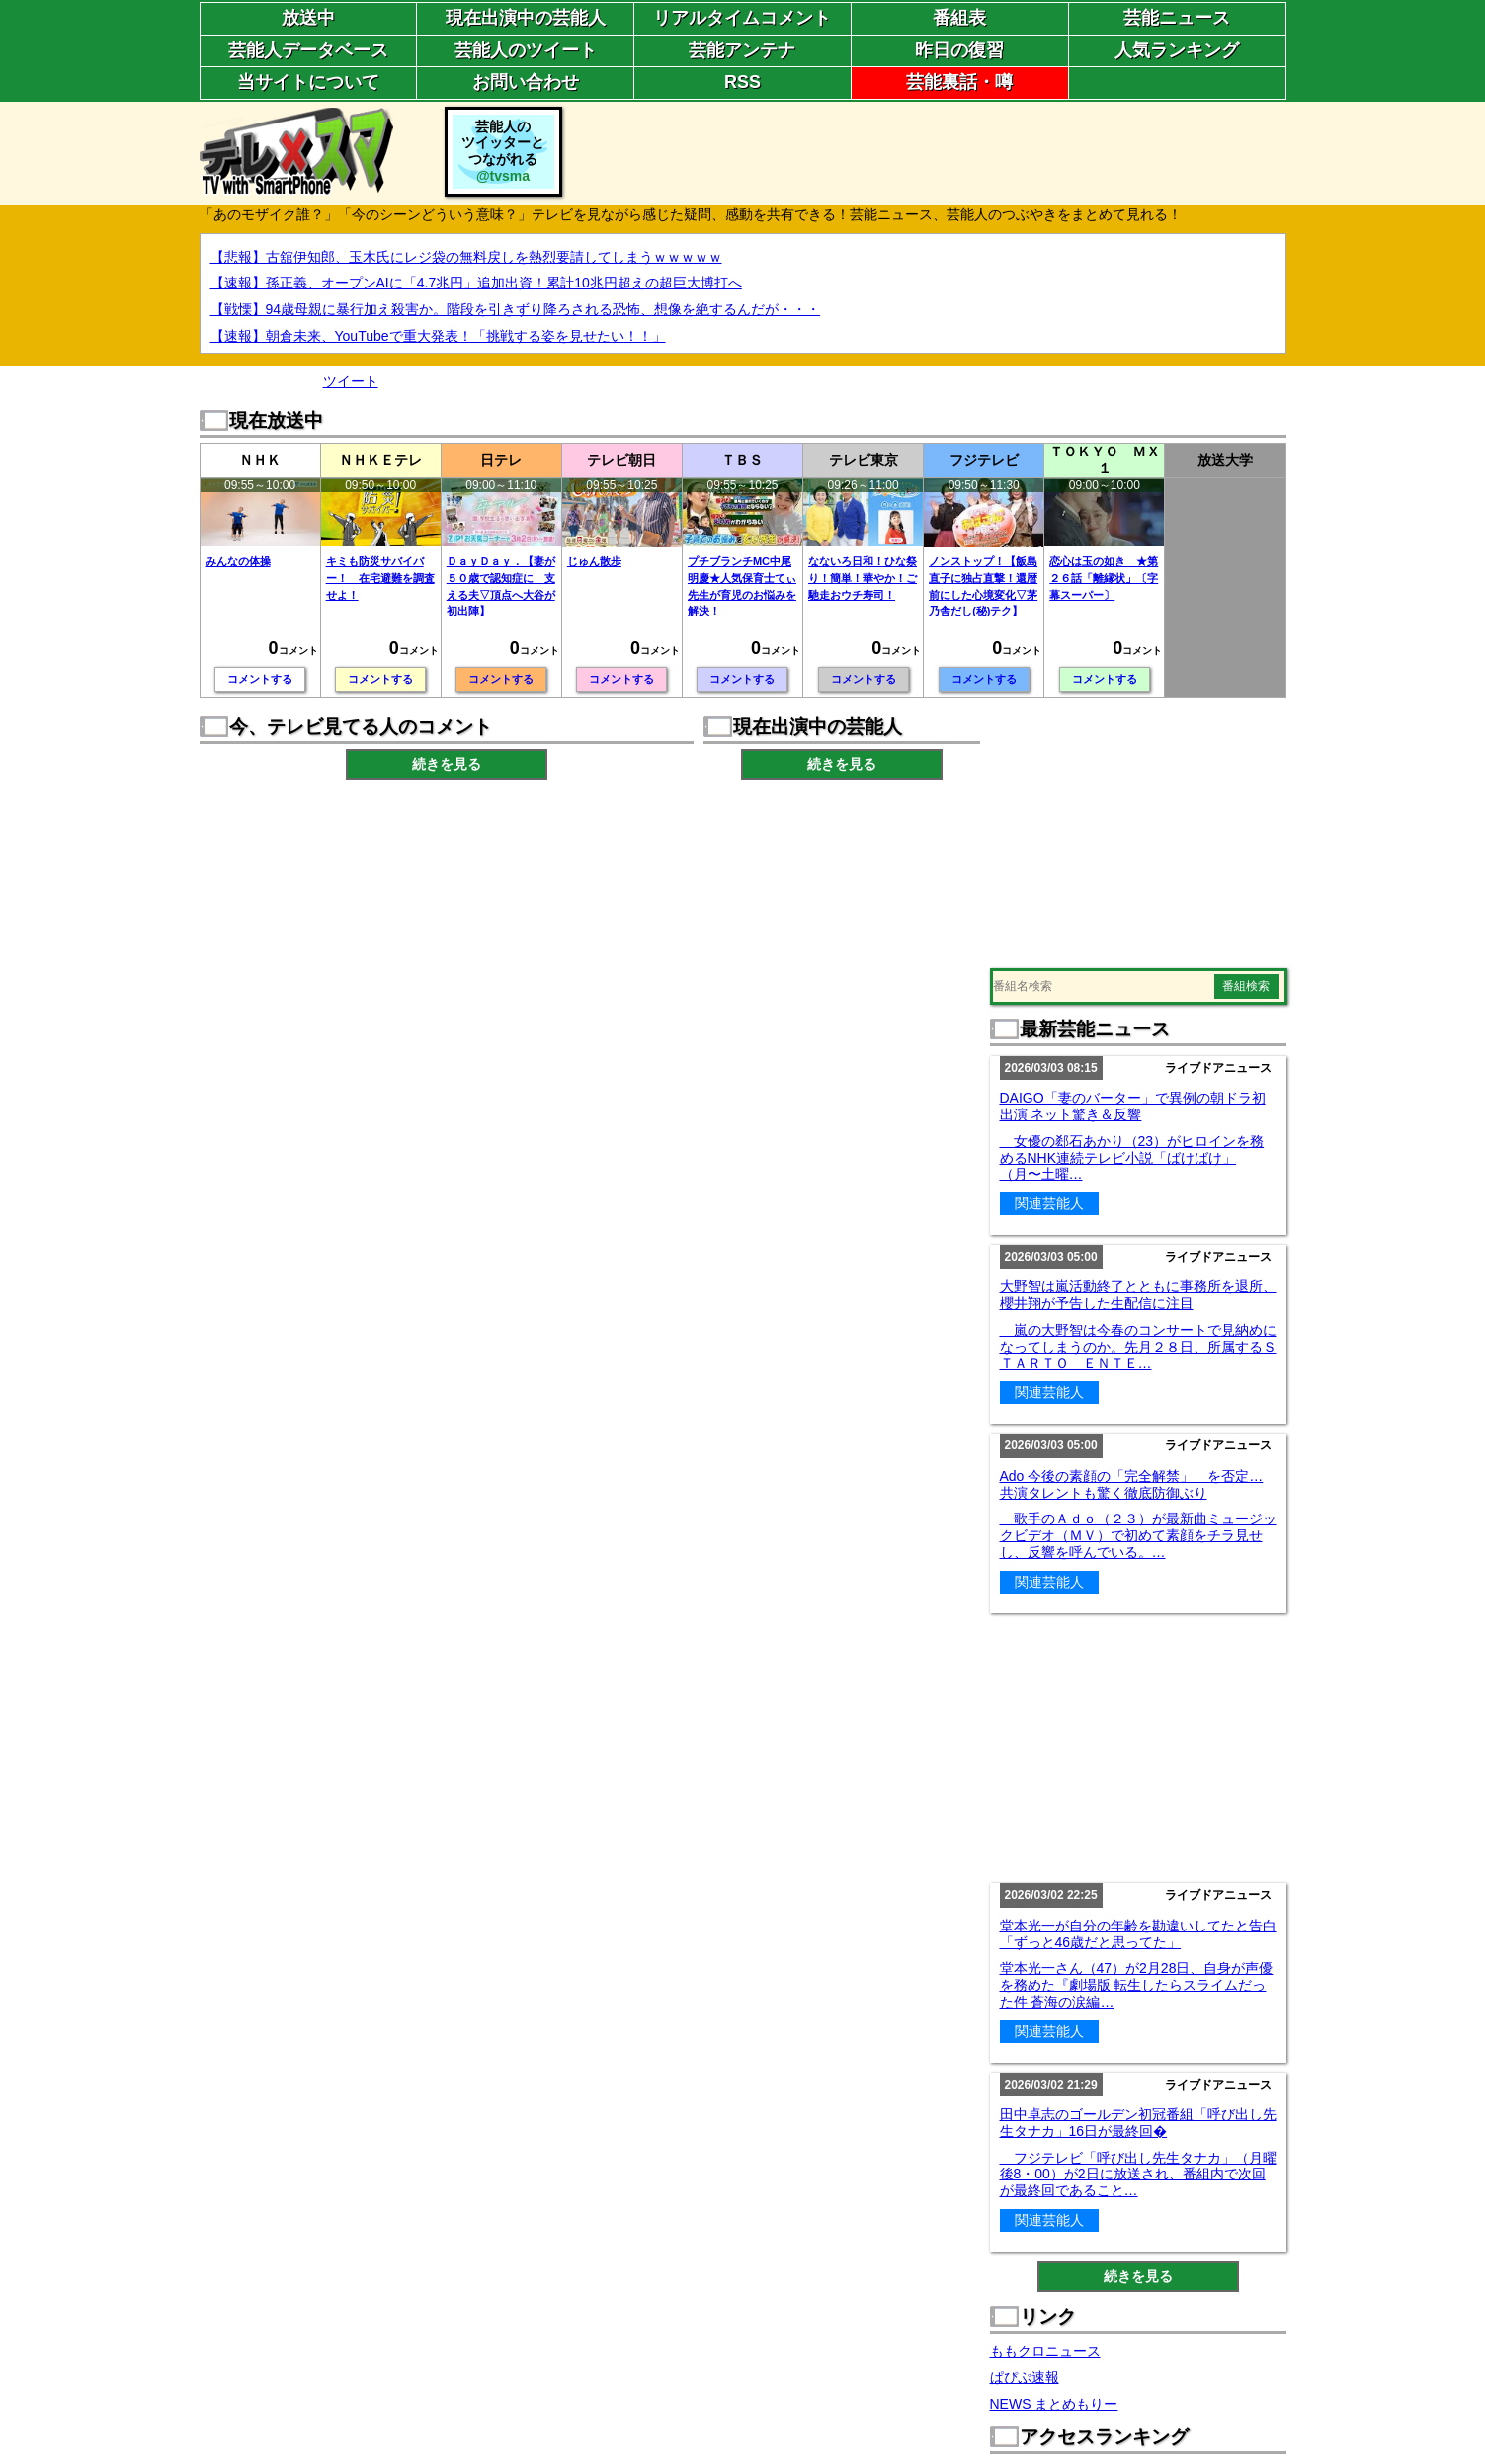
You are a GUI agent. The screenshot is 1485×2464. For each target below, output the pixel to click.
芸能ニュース (1176, 18)
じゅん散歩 (594, 561)
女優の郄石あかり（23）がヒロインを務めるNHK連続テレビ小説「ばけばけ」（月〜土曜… (1132, 1158)
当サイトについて (308, 82)
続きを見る (446, 764)
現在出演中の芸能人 (526, 18)
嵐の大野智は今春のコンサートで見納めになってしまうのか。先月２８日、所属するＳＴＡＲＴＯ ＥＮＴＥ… (1138, 1346)
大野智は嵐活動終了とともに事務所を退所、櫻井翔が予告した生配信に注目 (1138, 1294)
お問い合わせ (525, 82)
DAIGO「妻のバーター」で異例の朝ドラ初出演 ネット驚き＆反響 (1133, 1106)
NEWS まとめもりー (1054, 2404)
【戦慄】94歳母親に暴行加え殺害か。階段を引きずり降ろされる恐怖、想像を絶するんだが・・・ (515, 309)
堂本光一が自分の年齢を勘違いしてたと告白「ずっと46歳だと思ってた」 (1138, 1934)
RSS (742, 82)
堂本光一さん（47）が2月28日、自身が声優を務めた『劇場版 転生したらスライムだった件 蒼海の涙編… (1137, 1985)
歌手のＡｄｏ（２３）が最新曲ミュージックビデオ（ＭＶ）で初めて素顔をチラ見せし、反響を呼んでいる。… (1138, 1535)
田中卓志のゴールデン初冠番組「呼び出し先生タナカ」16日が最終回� (1138, 2122)
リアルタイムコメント (742, 18)
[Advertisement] (926, 151)
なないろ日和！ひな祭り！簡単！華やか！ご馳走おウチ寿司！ (862, 578)
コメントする (259, 679)
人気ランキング (1176, 50)
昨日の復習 (959, 50)
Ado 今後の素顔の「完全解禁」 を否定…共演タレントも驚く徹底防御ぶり (1132, 1484)
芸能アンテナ (742, 50)
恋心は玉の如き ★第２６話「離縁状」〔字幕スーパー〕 (1103, 578)
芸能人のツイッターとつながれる (502, 151)
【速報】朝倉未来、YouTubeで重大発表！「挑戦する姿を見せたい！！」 (438, 336)
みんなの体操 (238, 561)
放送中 (308, 18)
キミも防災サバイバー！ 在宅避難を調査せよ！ (380, 578)
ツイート (350, 381)
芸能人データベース (308, 50)
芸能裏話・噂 (959, 82)
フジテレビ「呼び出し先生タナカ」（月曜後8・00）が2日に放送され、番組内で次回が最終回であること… (1138, 2174)
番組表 (959, 18)
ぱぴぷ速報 (1024, 2377)
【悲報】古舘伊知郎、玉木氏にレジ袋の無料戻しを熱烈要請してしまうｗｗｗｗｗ (466, 257)
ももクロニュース (1045, 2351)
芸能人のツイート (525, 50)
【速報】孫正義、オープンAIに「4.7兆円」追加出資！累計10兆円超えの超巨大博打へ (476, 282)
